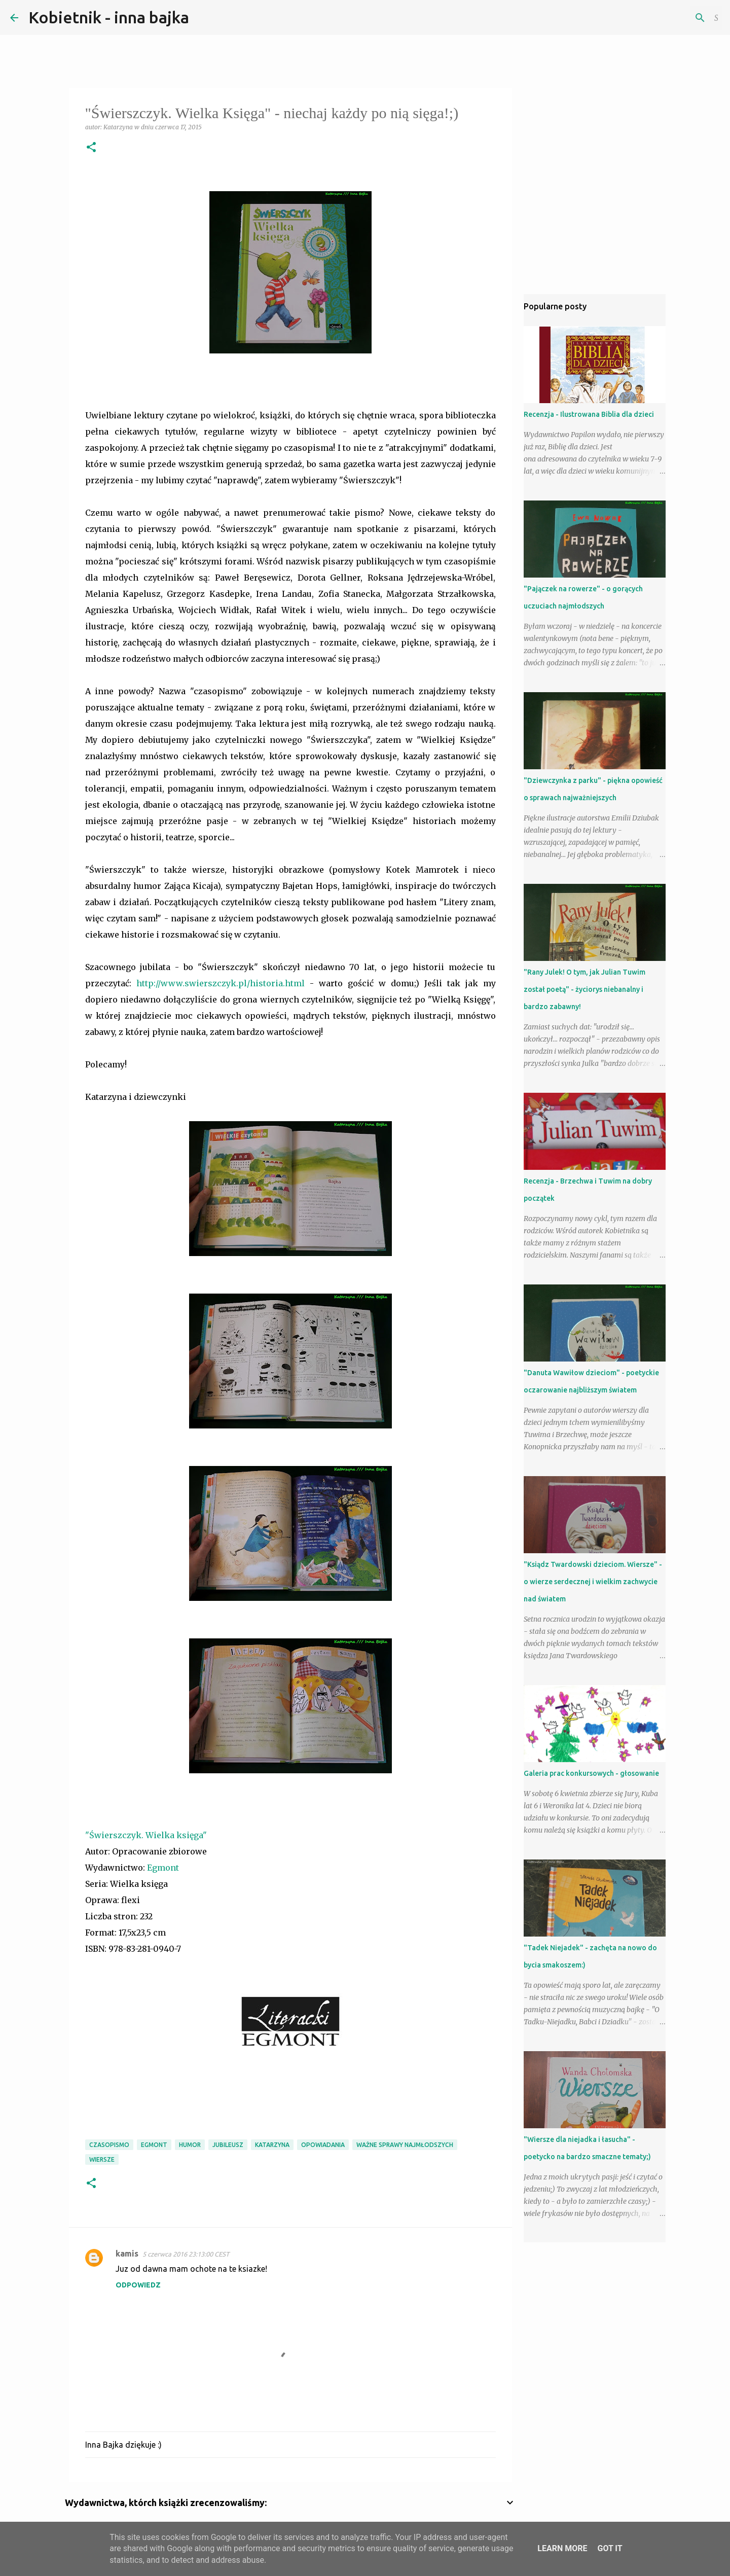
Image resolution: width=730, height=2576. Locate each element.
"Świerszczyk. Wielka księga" (146, 1835)
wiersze (102, 2159)
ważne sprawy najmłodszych (404, 2144)
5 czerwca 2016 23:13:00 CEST (185, 2254)
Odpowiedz (138, 2285)
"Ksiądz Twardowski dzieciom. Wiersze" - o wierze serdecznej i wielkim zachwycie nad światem (593, 1581)
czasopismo (109, 2144)
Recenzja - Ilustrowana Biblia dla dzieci (589, 414)
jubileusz (227, 2144)
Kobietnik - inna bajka (108, 17)
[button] (91, 148)
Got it (609, 2548)
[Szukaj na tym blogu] (668, 18)
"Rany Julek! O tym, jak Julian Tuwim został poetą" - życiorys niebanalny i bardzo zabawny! (584, 989)
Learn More (562, 2548)
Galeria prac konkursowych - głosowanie (591, 1773)
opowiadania (323, 2144)
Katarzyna (272, 2144)
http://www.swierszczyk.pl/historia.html (220, 983)
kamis (127, 2253)
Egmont (164, 1868)
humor (190, 2144)
